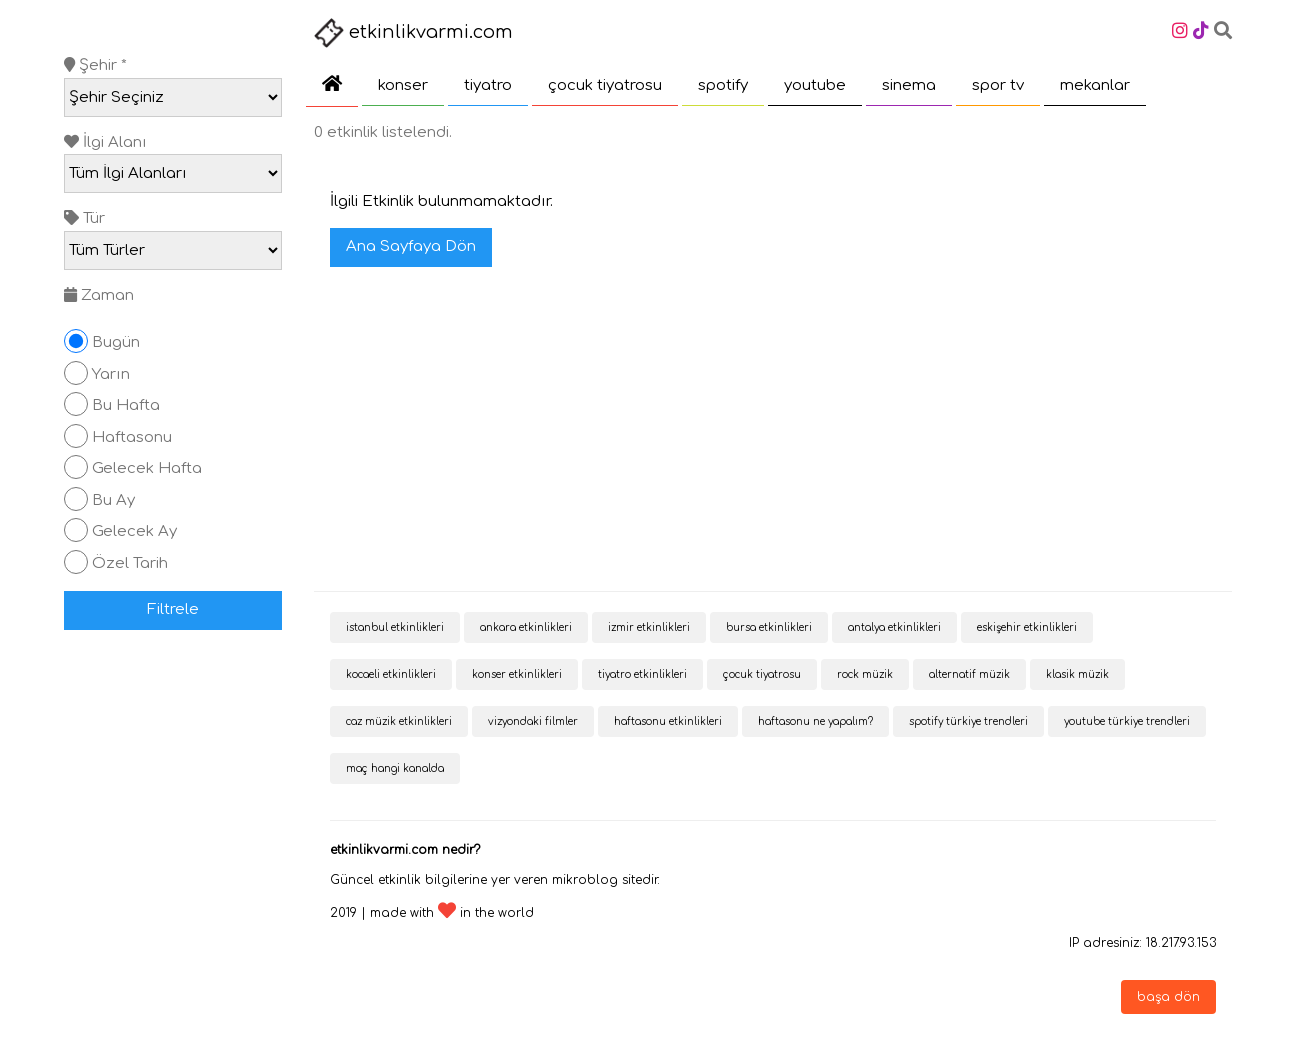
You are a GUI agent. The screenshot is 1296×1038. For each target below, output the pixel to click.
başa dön (1168, 997)
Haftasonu (132, 437)
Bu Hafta (126, 405)
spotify (723, 85)
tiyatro (488, 85)
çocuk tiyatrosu (605, 85)
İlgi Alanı (105, 142)
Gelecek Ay (134, 531)
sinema (909, 85)
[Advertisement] (773, 431)
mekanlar (1095, 85)
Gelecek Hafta (147, 468)
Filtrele (173, 609)
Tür (84, 218)
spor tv (998, 85)
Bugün (116, 342)
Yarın (111, 374)
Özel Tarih (130, 563)
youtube (815, 85)
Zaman (99, 295)
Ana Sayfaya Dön (411, 246)
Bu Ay (113, 500)
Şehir (95, 65)
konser (403, 85)
